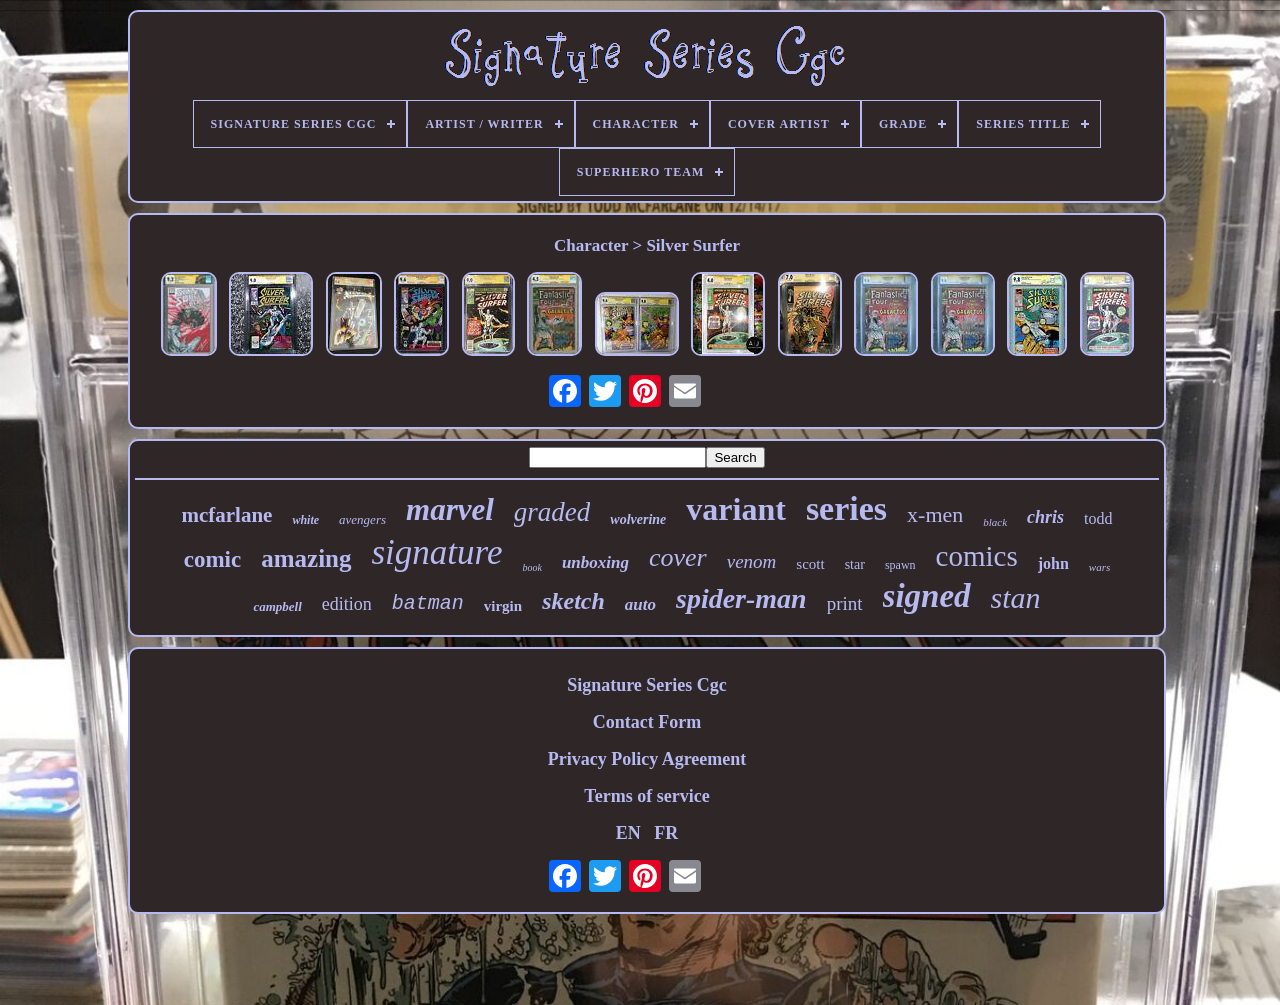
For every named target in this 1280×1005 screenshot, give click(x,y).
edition (347, 604)
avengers (362, 519)
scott (810, 564)
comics (977, 556)
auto (640, 604)
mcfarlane (226, 515)
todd (1098, 518)
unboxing (595, 562)
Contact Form (647, 722)
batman (428, 603)
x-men (935, 514)
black (995, 522)
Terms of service (646, 796)
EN (628, 833)
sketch (573, 601)
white (305, 520)
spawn (900, 565)
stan (1016, 597)
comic (212, 559)
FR (666, 833)
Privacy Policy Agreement (647, 759)
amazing (306, 558)
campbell (277, 606)
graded (552, 512)
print (845, 603)
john (1053, 563)
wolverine (638, 519)
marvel (450, 509)
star (855, 564)
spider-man (741, 598)
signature (437, 552)
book (531, 567)
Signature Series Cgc (647, 685)
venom (752, 561)
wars (1099, 567)
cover (678, 557)
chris (1045, 517)
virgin (503, 606)
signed (927, 596)
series (846, 508)
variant (736, 509)
